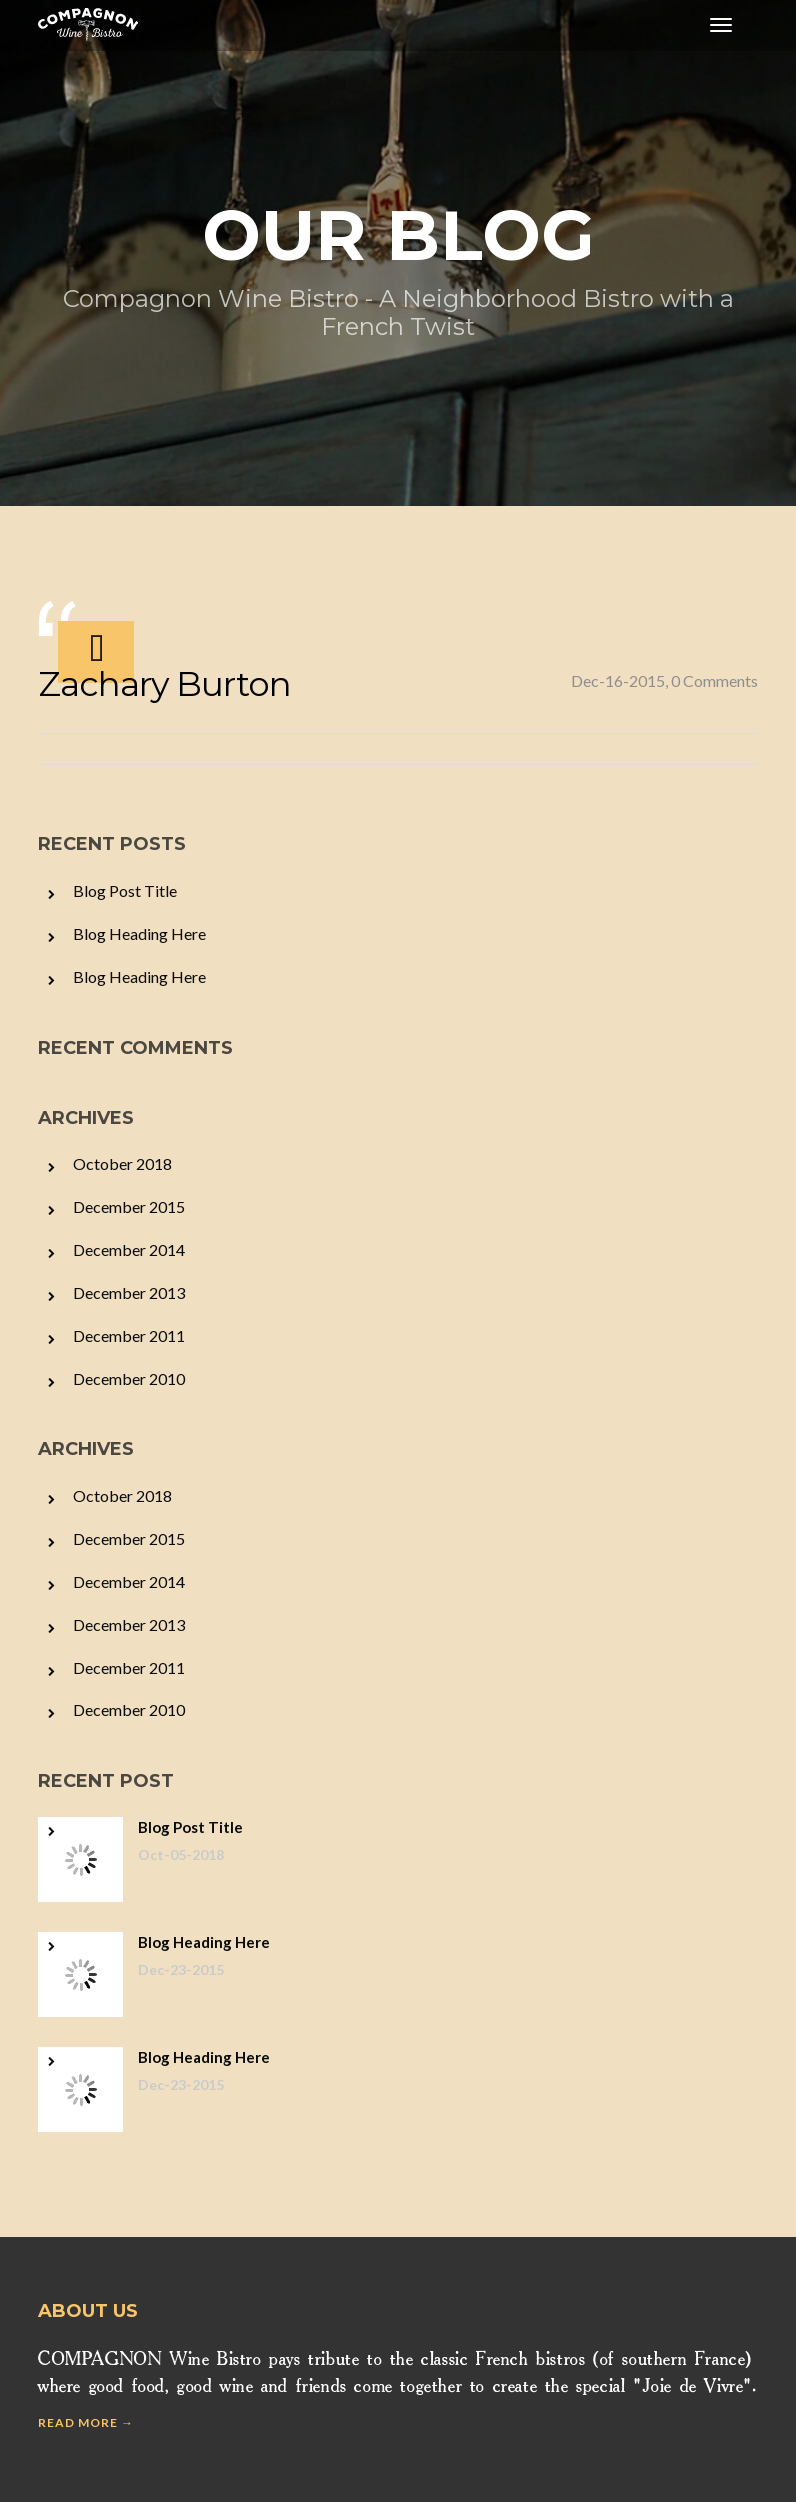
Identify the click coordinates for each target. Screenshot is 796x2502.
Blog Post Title (125, 890)
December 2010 (129, 1378)
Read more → (86, 2422)
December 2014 (129, 1249)
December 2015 (129, 1206)
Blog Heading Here (139, 933)
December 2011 (129, 1335)
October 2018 (122, 1163)
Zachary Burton (164, 684)
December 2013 (129, 1292)
